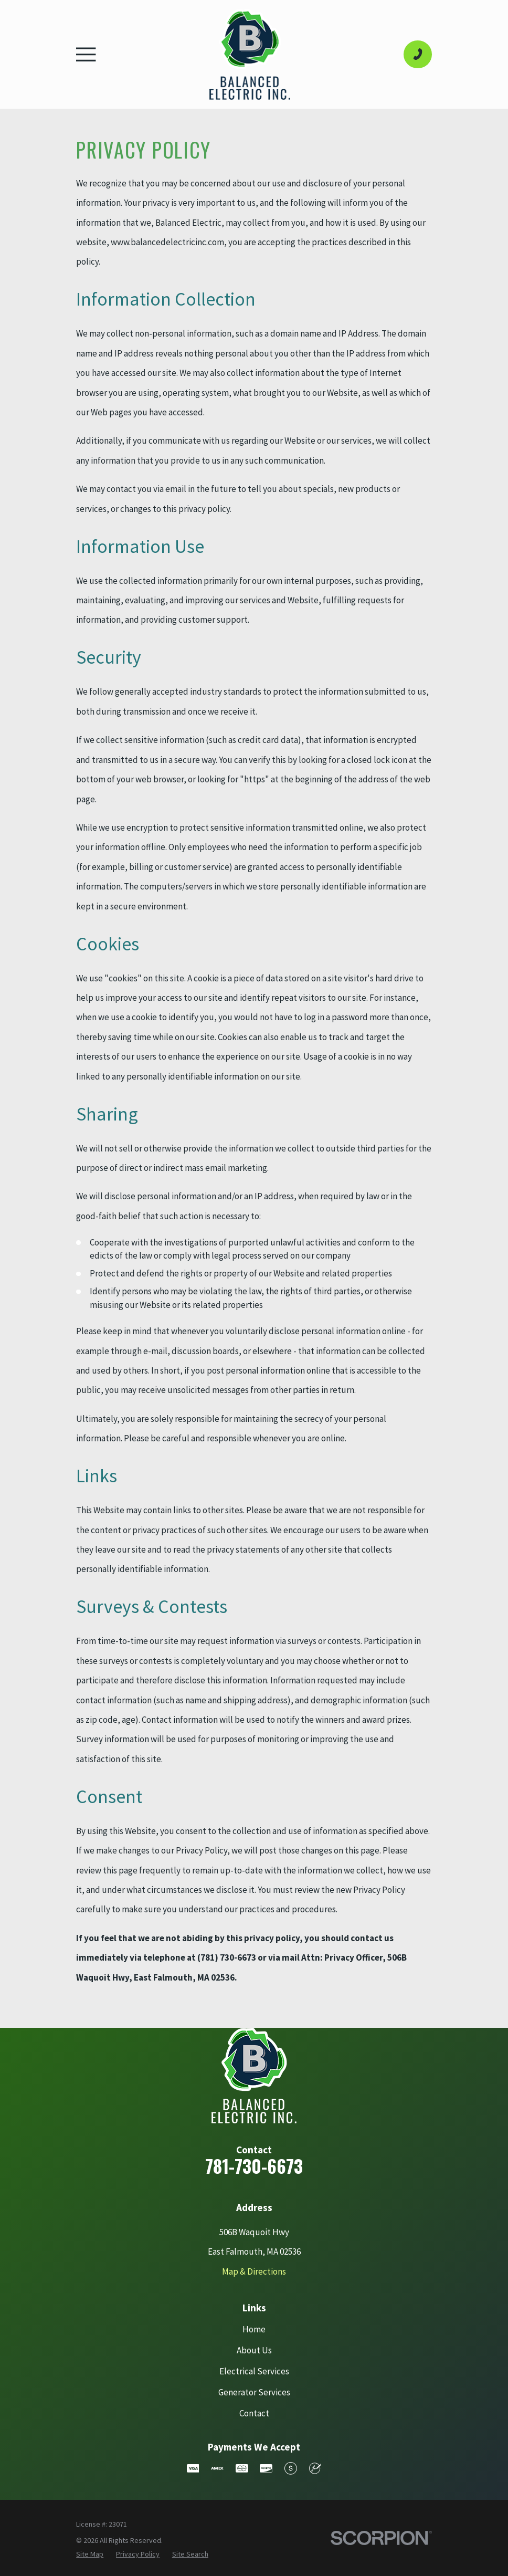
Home (254, 2329)
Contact (254, 2413)
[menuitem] (89, 2554)
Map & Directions (254, 2271)
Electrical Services (254, 2371)
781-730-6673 (254, 2165)
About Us (254, 2350)
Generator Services (254, 2392)
